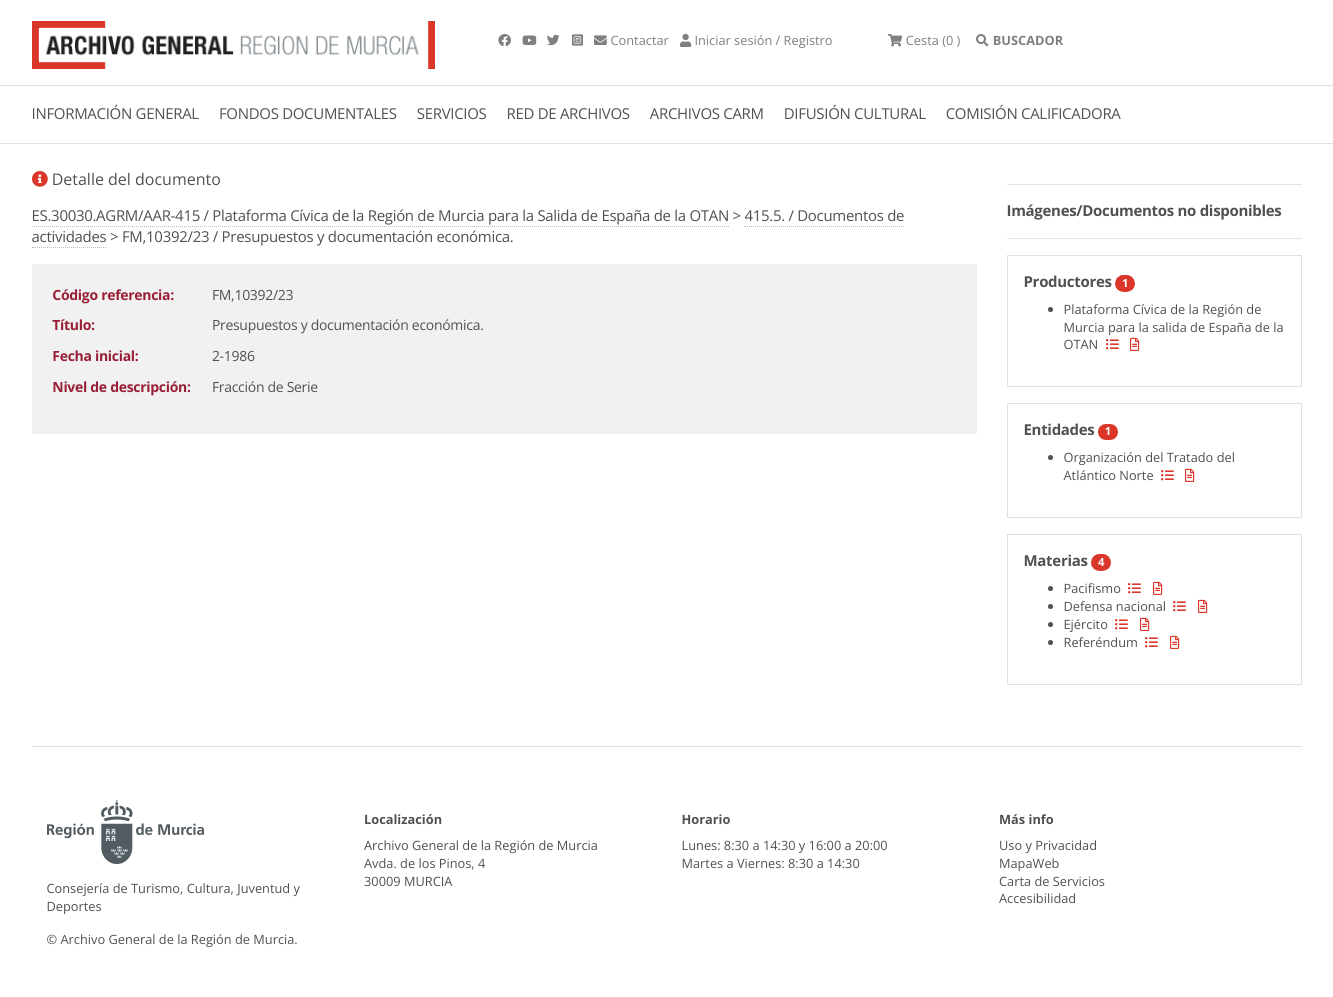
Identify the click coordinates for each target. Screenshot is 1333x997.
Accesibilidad (1037, 898)
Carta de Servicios (1052, 881)
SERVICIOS (452, 114)
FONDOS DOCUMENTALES (308, 114)
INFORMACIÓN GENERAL (115, 114)
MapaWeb (1029, 863)
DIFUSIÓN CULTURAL (855, 114)
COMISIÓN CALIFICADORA (1033, 114)
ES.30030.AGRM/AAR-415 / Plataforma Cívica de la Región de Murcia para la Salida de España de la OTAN (380, 216)
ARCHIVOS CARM (707, 114)
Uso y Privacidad (1048, 845)
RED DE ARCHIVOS (568, 114)
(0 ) (924, 40)
